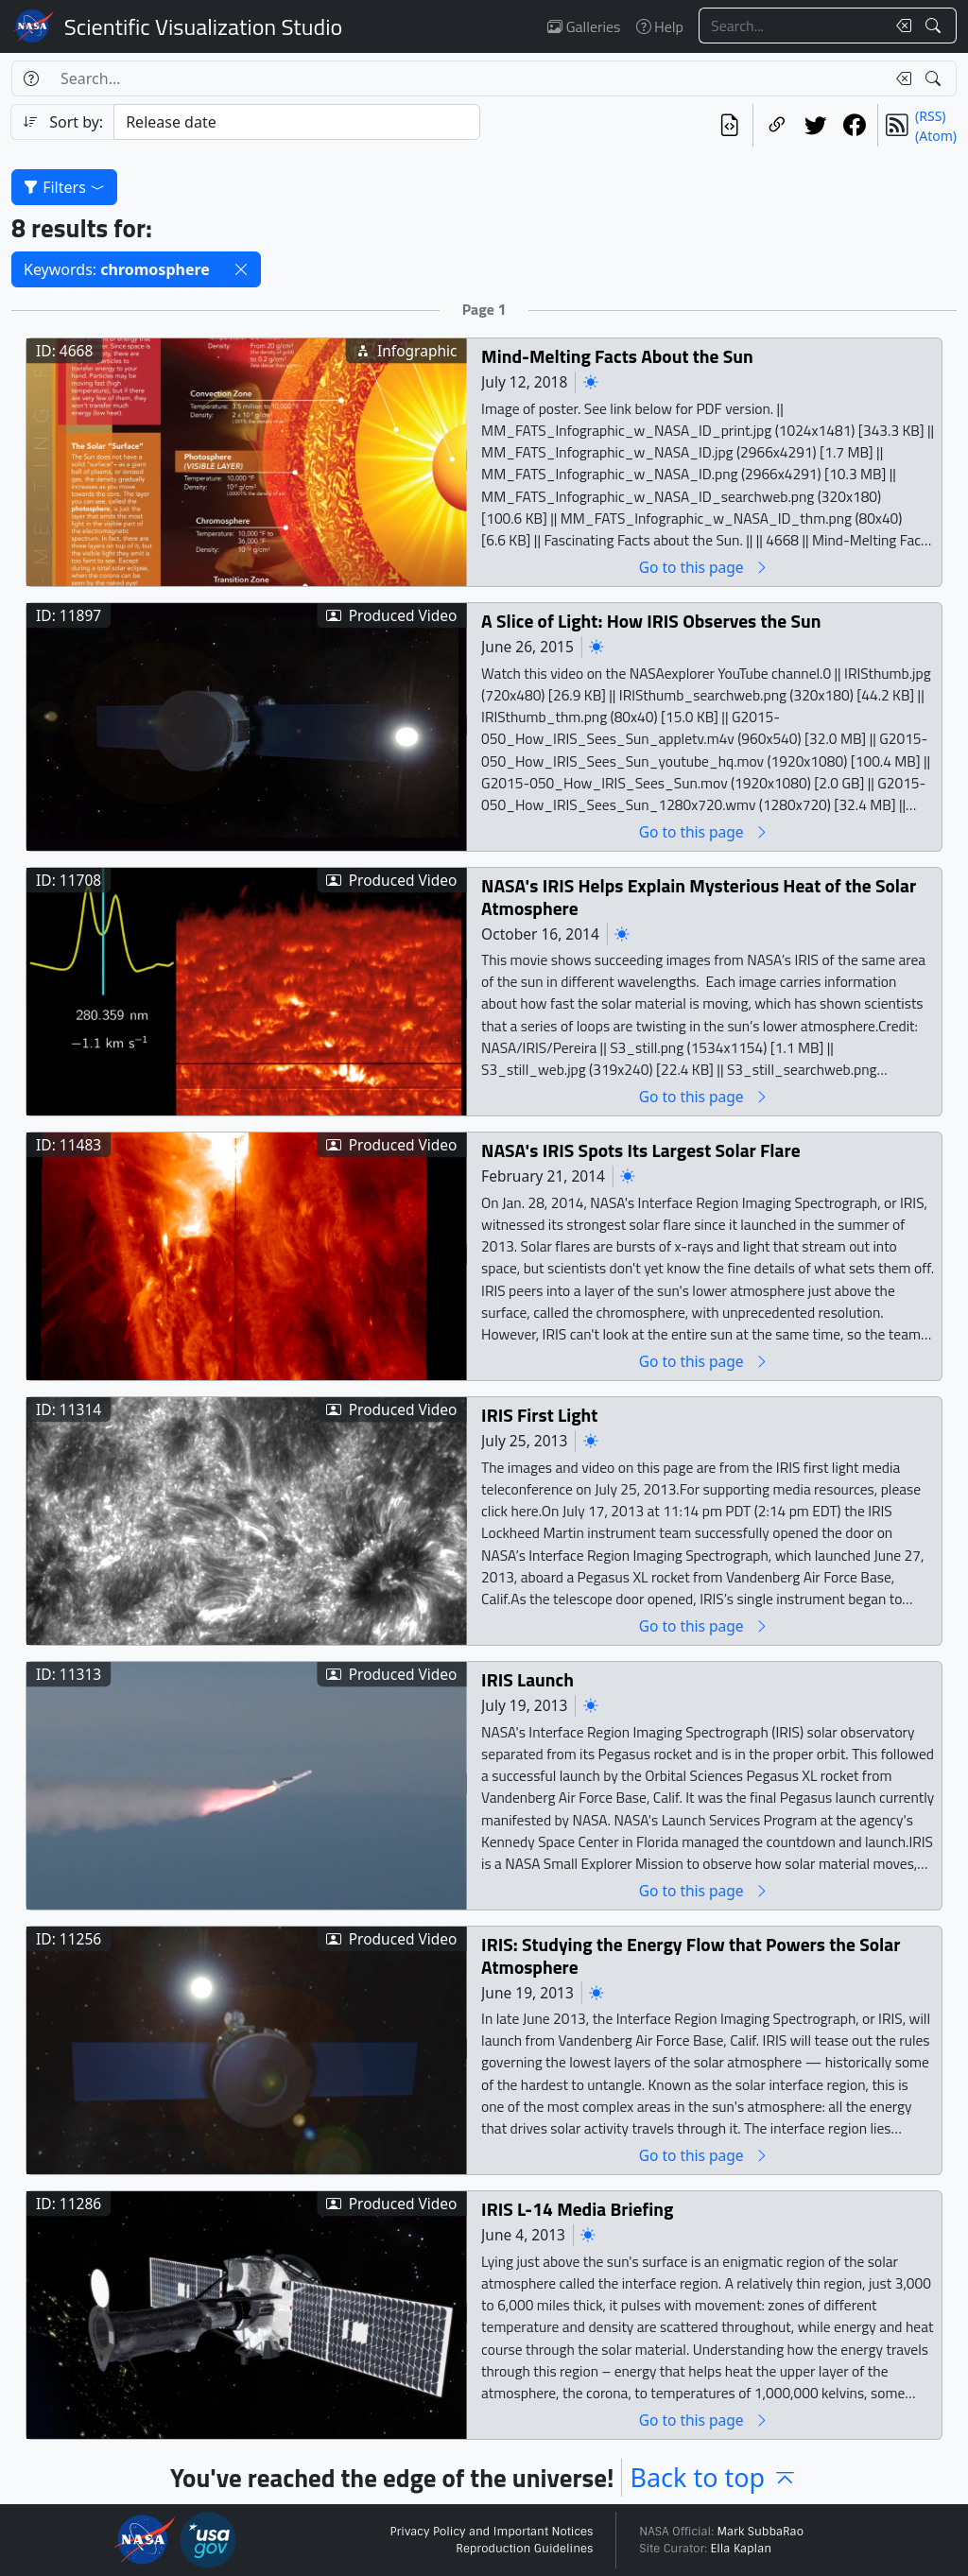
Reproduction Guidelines (524, 2548)
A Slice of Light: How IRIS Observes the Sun (651, 620)
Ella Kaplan (741, 2548)
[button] (241, 269)
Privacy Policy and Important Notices (491, 2531)
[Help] (30, 78)
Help (659, 26)
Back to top (714, 2477)
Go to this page (704, 567)
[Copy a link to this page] (776, 125)
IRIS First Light (539, 1415)
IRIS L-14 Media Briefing (577, 2209)
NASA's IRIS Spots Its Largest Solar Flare (641, 1150)
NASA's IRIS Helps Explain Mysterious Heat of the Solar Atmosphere (698, 896)
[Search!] (935, 25)
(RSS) (930, 116)
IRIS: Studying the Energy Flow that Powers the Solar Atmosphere (690, 1955)
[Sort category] (296, 122)
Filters (64, 187)
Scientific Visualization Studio (203, 26)
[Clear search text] (900, 25)
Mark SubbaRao (760, 2531)
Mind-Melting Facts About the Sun (617, 356)
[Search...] (792, 25)
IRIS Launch (527, 1679)
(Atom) (936, 136)
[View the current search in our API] (729, 125)
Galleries (583, 26)
